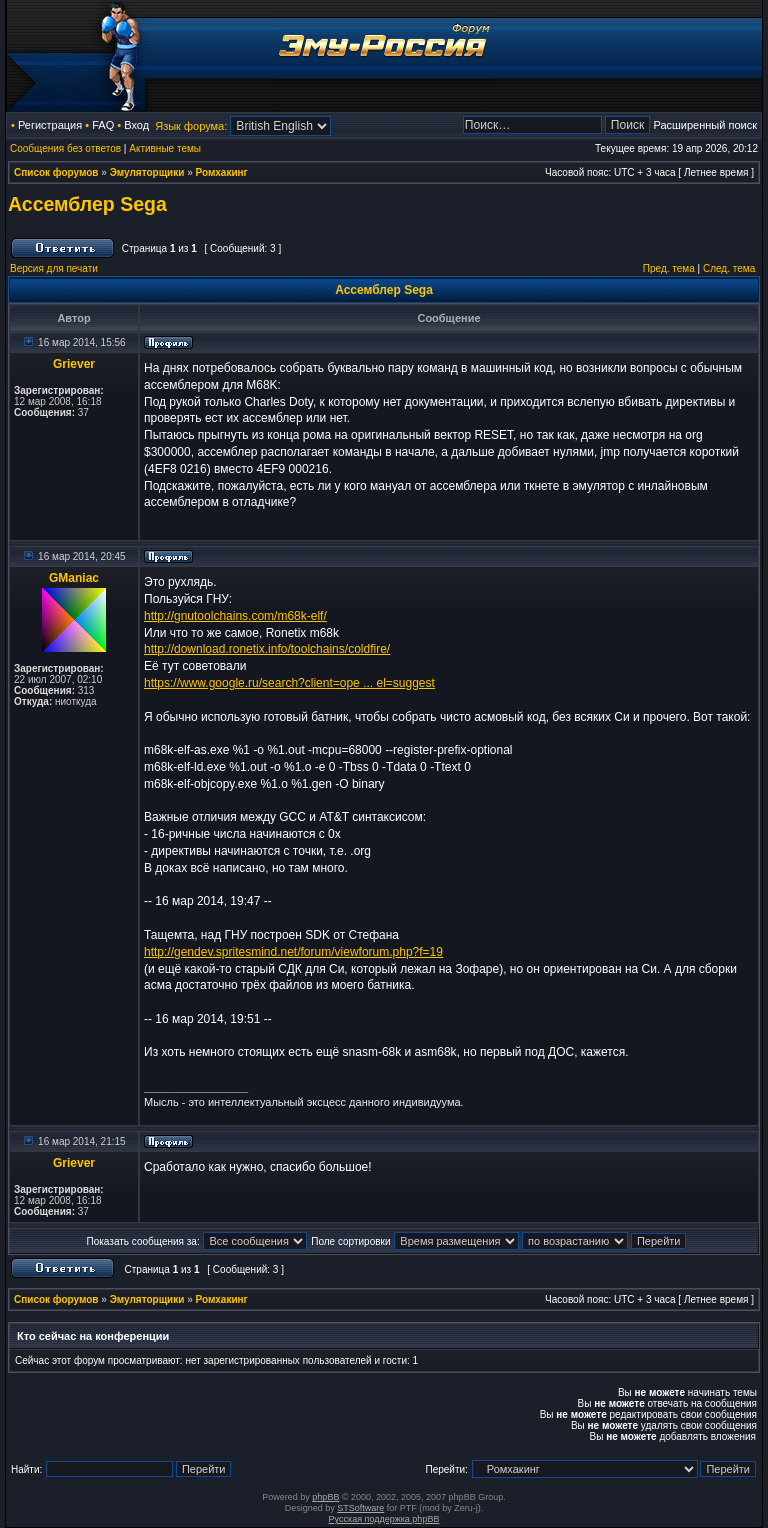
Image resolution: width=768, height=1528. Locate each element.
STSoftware (360, 1508)
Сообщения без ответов (65, 148)
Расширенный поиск (705, 125)
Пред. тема (669, 268)
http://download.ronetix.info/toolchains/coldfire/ (267, 649)
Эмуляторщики (147, 172)
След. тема (729, 268)
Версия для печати (54, 268)
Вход (136, 125)
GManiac (74, 578)
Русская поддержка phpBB (384, 1519)
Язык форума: (191, 126)
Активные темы (165, 148)
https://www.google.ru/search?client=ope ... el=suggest (289, 683)
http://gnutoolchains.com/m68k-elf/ (235, 616)
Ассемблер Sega (87, 204)
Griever (74, 364)
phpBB (325, 1497)
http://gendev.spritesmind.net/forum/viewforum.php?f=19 (293, 952)
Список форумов (56, 172)
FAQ (103, 125)
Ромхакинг (222, 172)
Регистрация (50, 125)
